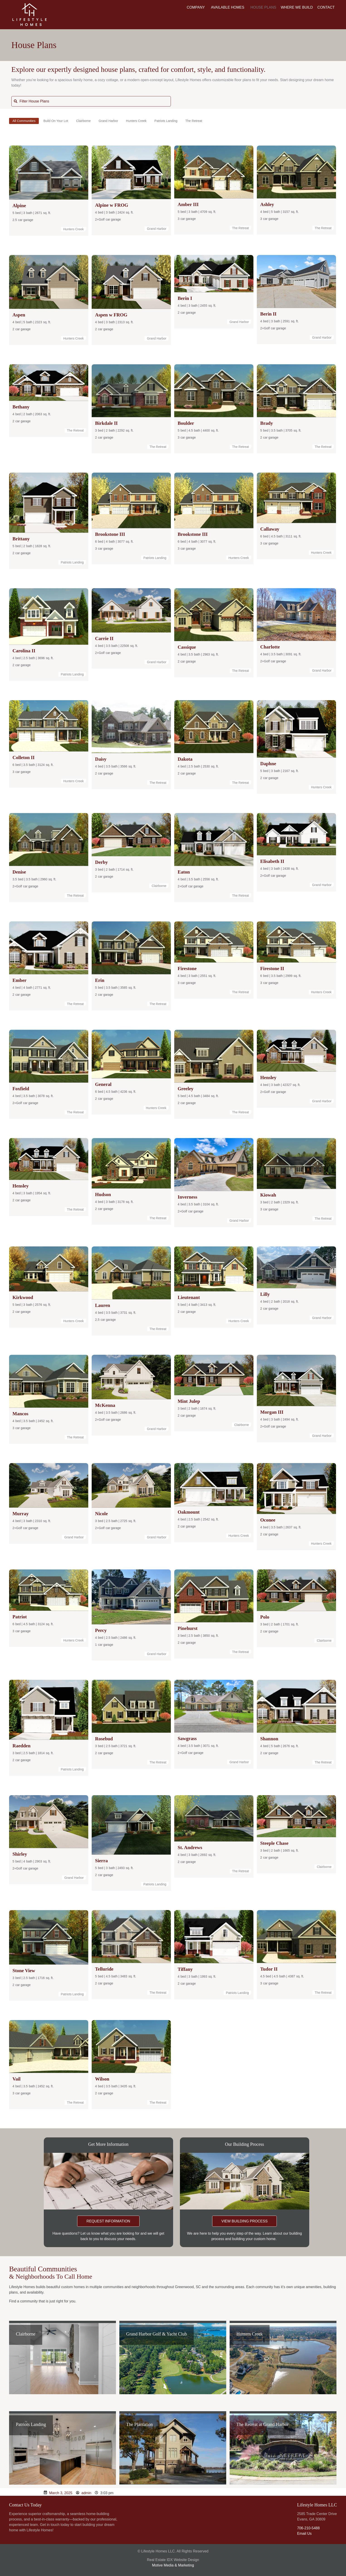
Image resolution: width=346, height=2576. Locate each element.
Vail (16, 2079)
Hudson (103, 1194)
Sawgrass (187, 1738)
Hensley (268, 1077)
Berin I (185, 298)
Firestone (187, 968)
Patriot (19, 1616)
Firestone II (272, 968)
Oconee (267, 1520)
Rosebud (104, 1738)
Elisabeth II (272, 861)
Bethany (20, 407)
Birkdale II (106, 423)
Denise (19, 872)
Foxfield (20, 1088)
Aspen (18, 315)
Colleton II (23, 757)
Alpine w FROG (111, 205)
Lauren (102, 1305)
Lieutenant (189, 1297)
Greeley (186, 1088)
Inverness (187, 1197)
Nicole (101, 1513)
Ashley (267, 204)
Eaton (184, 872)
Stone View (23, 1970)
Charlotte (270, 647)
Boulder (186, 423)
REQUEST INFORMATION (108, 2221)
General (103, 1084)
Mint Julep (189, 1401)
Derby (101, 862)
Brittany (21, 538)
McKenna (105, 1405)
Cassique (187, 647)
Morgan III (271, 1412)
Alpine (19, 205)
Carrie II (104, 638)
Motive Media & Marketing (173, 2565)
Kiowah (268, 1195)
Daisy (100, 759)
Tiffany (185, 1969)
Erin (99, 980)
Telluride (104, 1969)
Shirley (19, 1854)
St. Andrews (190, 1847)
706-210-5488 (308, 2528)
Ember (19, 980)
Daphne (268, 763)
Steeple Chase (274, 1843)
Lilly (265, 1294)
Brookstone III (110, 534)
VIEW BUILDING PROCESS (244, 2221)
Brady (266, 423)
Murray (20, 1513)
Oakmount (189, 1512)
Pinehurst (188, 1628)
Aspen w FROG (111, 315)
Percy (101, 1630)
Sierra (101, 1860)
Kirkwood (22, 1297)
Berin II (268, 314)
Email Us (304, 2533)
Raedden (21, 1745)
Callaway (269, 529)
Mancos (20, 1413)
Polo (264, 1617)
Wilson (102, 2079)
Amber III (188, 204)
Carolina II (23, 650)
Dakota (185, 759)
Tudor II (268, 1969)
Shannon (269, 1738)
